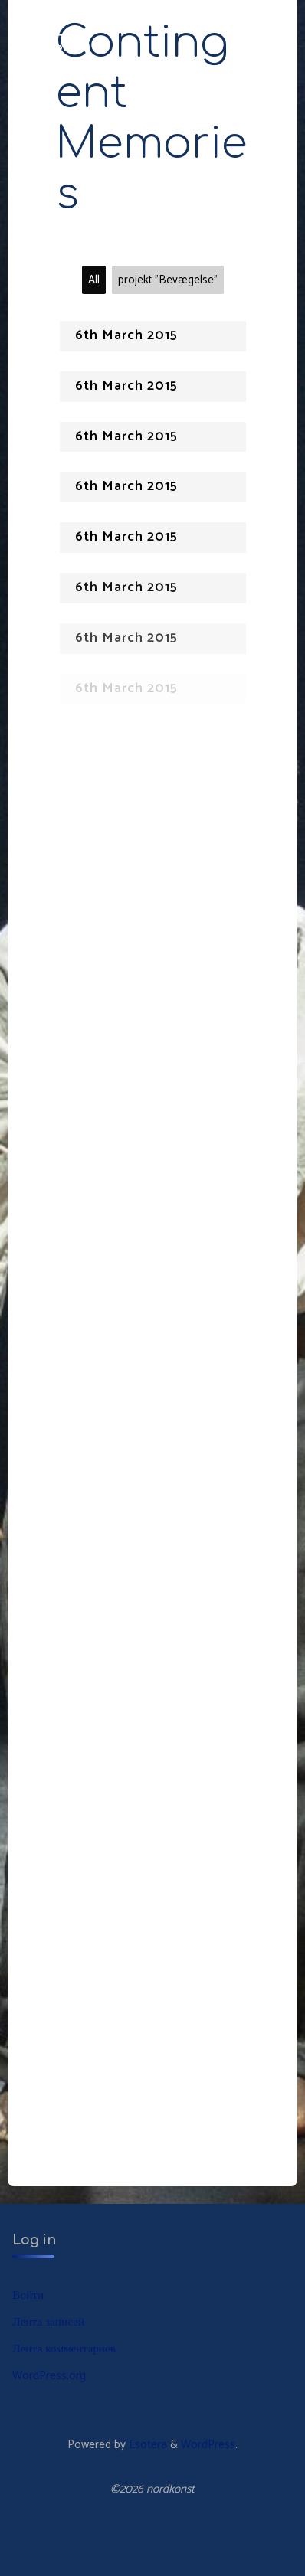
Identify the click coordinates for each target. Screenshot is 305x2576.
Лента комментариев (64, 2349)
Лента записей (48, 2322)
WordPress (208, 2444)
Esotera (146, 2444)
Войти (28, 2295)
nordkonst (52, 47)
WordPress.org (49, 2375)
